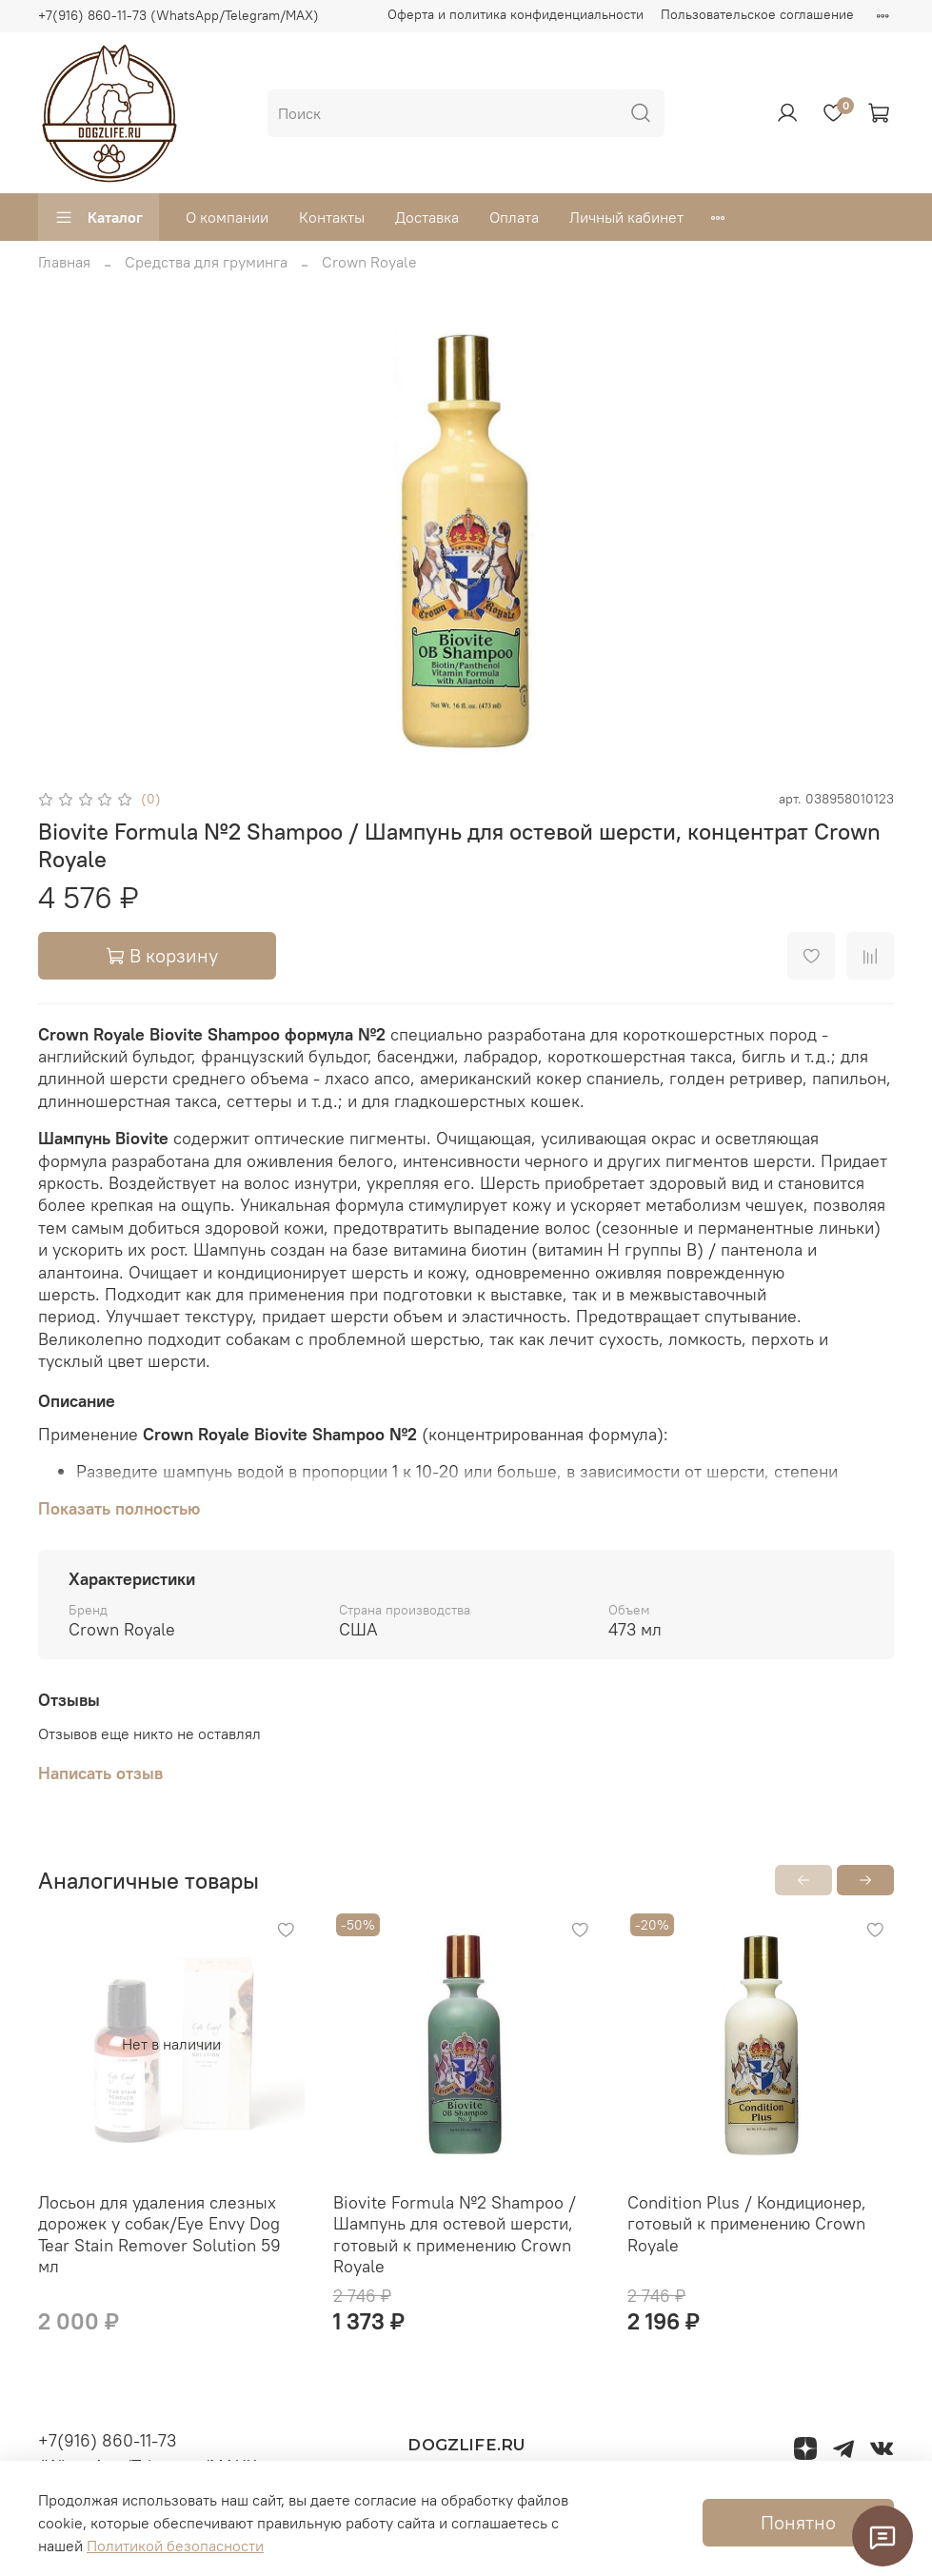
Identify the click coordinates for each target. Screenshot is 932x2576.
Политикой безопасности (175, 2545)
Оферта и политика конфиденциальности (515, 14)
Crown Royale (369, 261)
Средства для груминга (206, 261)
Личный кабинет (626, 217)
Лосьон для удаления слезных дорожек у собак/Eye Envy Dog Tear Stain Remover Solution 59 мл (159, 2234)
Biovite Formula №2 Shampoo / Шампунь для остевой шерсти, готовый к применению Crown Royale (454, 2234)
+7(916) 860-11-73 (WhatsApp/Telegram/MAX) (178, 15)
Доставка (427, 217)
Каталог (98, 217)
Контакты (332, 217)
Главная (64, 261)
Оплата (514, 217)
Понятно (798, 2522)
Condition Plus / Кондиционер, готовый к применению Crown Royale (746, 2223)
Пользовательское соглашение (757, 14)
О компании (227, 217)
